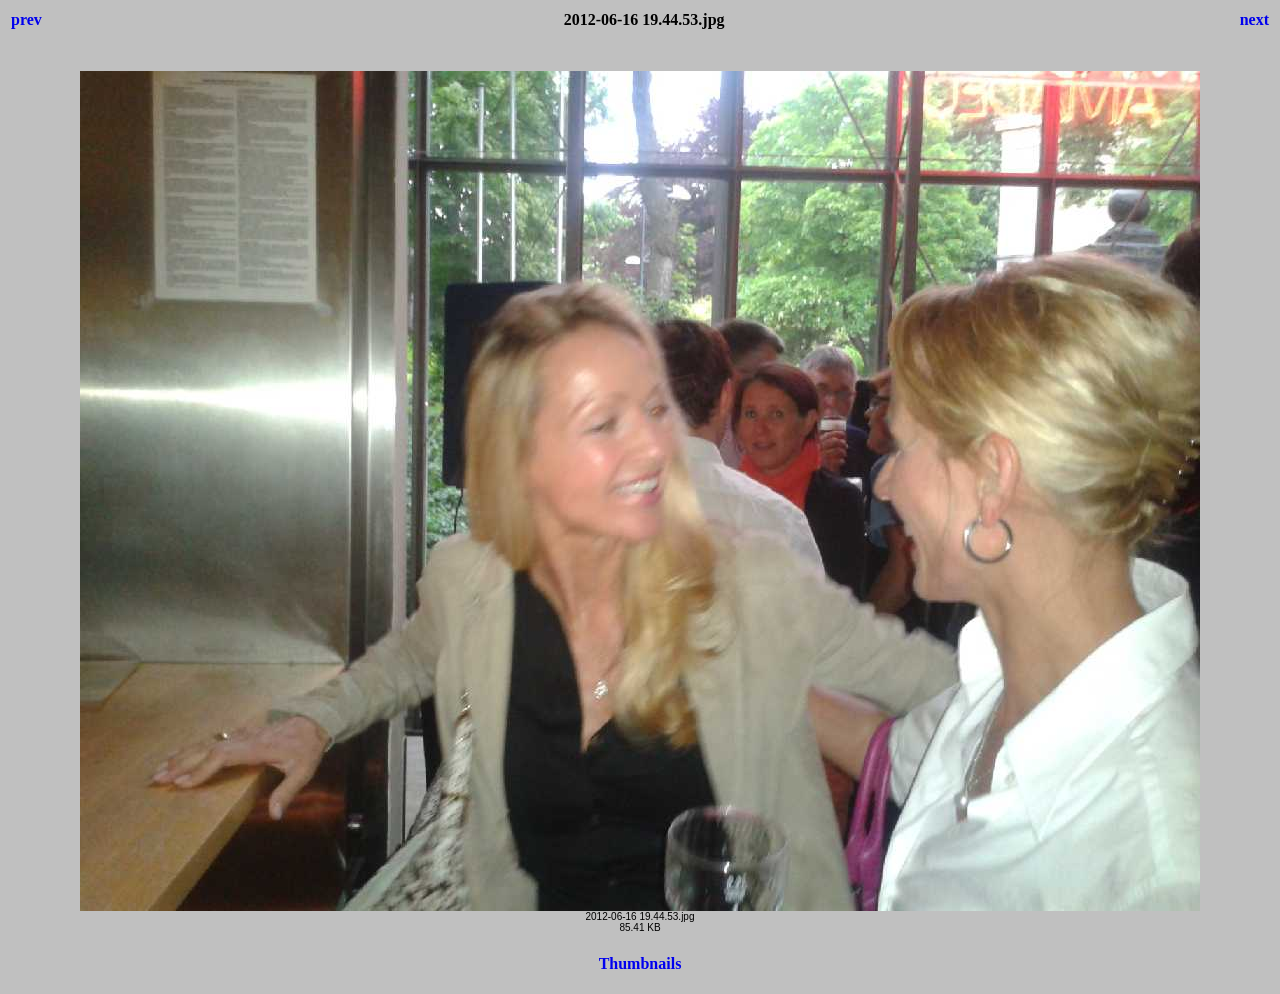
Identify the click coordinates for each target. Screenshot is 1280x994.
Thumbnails (640, 963)
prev (26, 19)
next (1254, 19)
